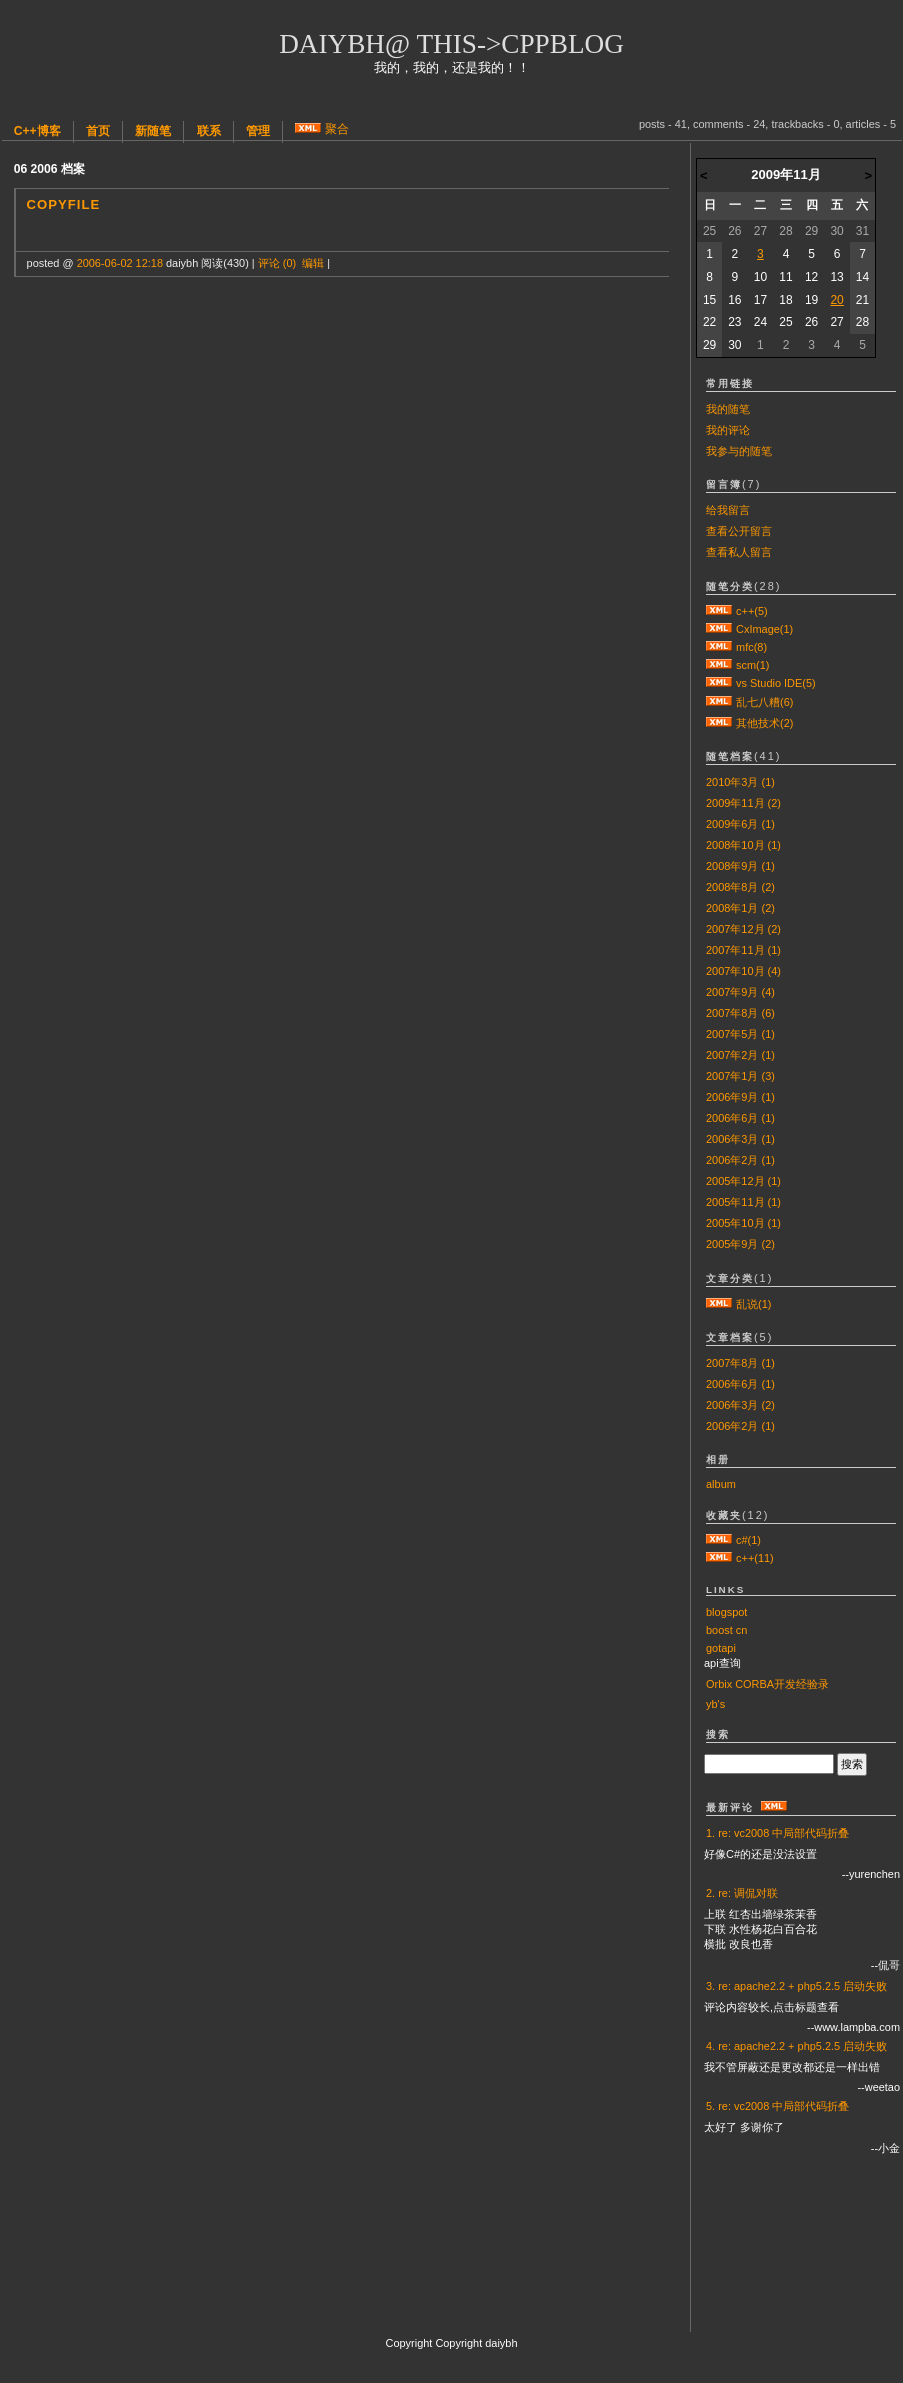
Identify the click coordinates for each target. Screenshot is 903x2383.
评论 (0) (277, 263)
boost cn (726, 1630)
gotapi (721, 1648)
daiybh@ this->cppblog (451, 44)
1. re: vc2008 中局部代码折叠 (777, 1833)
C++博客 (37, 131)
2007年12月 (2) (743, 929)
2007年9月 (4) (740, 992)
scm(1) (752, 665)
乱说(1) (753, 1304)
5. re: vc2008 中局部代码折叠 (777, 2106)
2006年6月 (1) (740, 1118)
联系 (209, 131)
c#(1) (748, 1540)
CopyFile (64, 204)
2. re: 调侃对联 (742, 1893)
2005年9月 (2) (740, 1244)
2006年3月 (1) (740, 1139)
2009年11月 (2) (743, 803)
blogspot (726, 1612)
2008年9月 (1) (740, 866)
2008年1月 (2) (740, 908)
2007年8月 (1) (740, 1363)
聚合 (337, 129)
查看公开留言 (739, 531)
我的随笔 (728, 409)
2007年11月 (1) (743, 950)
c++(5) (752, 611)
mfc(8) (751, 647)
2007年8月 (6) (740, 1013)
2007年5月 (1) (740, 1034)
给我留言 (728, 510)
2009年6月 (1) (740, 824)
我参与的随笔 (739, 451)
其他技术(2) (764, 723)
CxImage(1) (764, 629)
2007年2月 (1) (740, 1055)
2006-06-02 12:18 (120, 263)
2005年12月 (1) (743, 1181)
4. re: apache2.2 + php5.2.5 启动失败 (796, 2046)
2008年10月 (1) (743, 845)
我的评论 (728, 430)
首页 (98, 131)
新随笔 (153, 131)
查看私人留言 (739, 552)
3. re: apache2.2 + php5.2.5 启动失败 (796, 1986)
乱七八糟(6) (764, 702)
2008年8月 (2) (740, 887)
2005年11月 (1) (743, 1202)
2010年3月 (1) (740, 782)
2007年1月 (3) (740, 1076)
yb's (715, 1704)
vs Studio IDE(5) (776, 683)
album (721, 1484)
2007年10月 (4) (743, 971)
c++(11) (755, 1558)
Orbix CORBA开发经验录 (767, 1684)
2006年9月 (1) (740, 1097)
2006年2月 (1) (740, 1160)
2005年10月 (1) (743, 1223)
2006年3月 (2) (740, 1405)
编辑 (313, 263)
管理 (258, 131)
